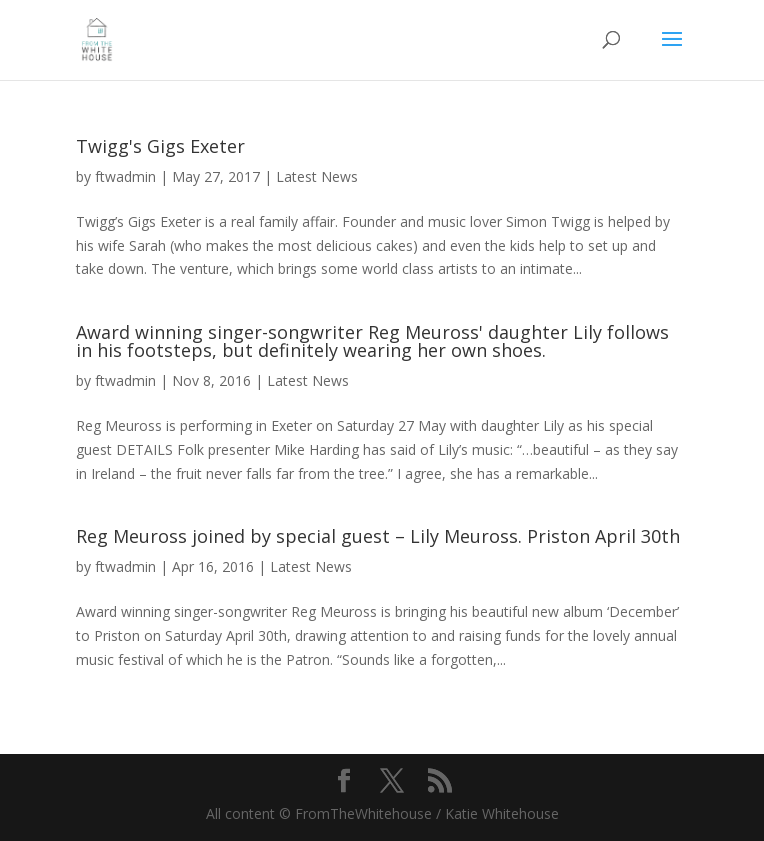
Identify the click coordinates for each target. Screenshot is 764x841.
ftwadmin (125, 176)
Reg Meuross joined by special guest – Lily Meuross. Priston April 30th (378, 536)
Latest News (317, 176)
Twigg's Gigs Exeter (160, 146)
